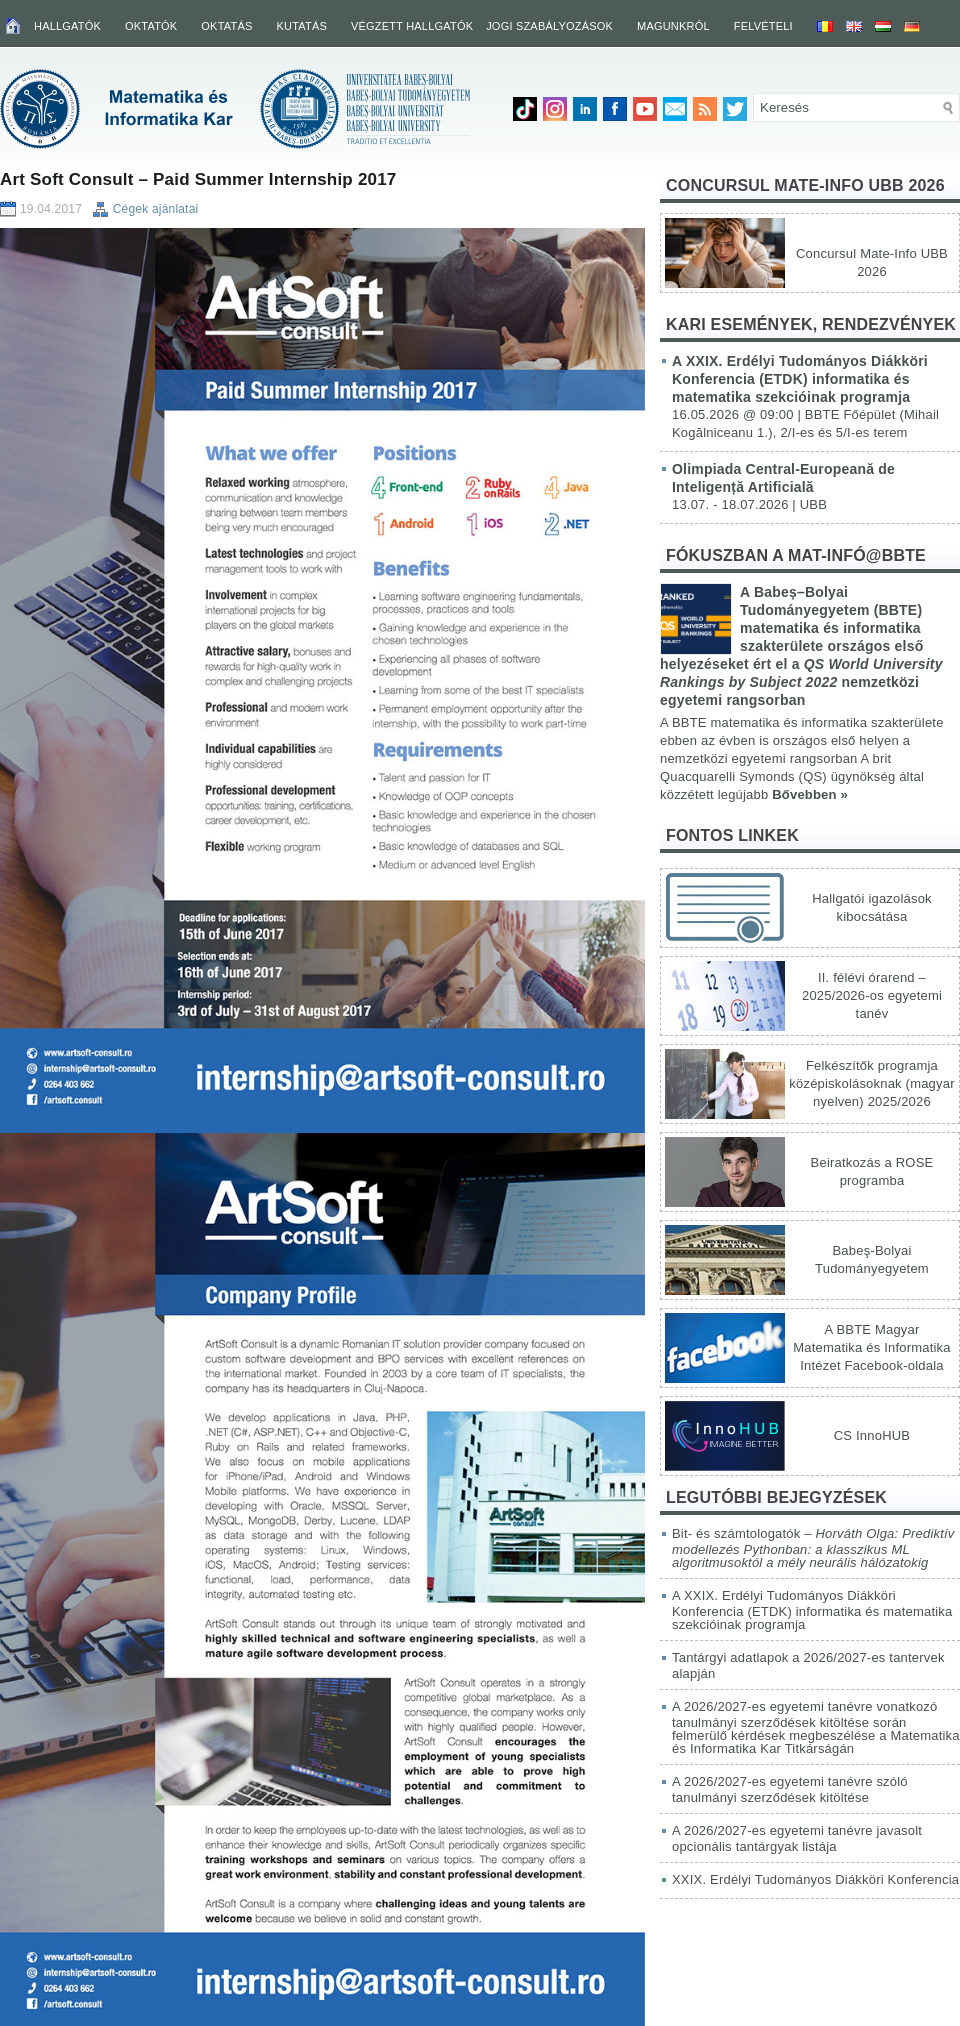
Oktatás (226, 26)
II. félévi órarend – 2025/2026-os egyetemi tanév (872, 995)
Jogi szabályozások (549, 26)
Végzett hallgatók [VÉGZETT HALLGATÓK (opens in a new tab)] (412, 26)
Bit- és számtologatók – (813, 1548)
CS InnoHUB (872, 1435)
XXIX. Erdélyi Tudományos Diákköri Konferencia (815, 1879)
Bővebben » (810, 794)
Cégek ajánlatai (156, 209)
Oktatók (151, 26)
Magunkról (673, 26)
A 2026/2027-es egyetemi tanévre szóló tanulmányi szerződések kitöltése (790, 1789)
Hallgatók (67, 26)
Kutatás (301, 26)
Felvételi (763, 26)
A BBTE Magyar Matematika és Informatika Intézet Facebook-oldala (871, 1347)
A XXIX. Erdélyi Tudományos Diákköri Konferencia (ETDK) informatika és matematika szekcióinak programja (800, 379)
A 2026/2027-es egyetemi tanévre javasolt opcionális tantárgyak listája (797, 1838)
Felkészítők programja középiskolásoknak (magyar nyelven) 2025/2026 (871, 1083)
